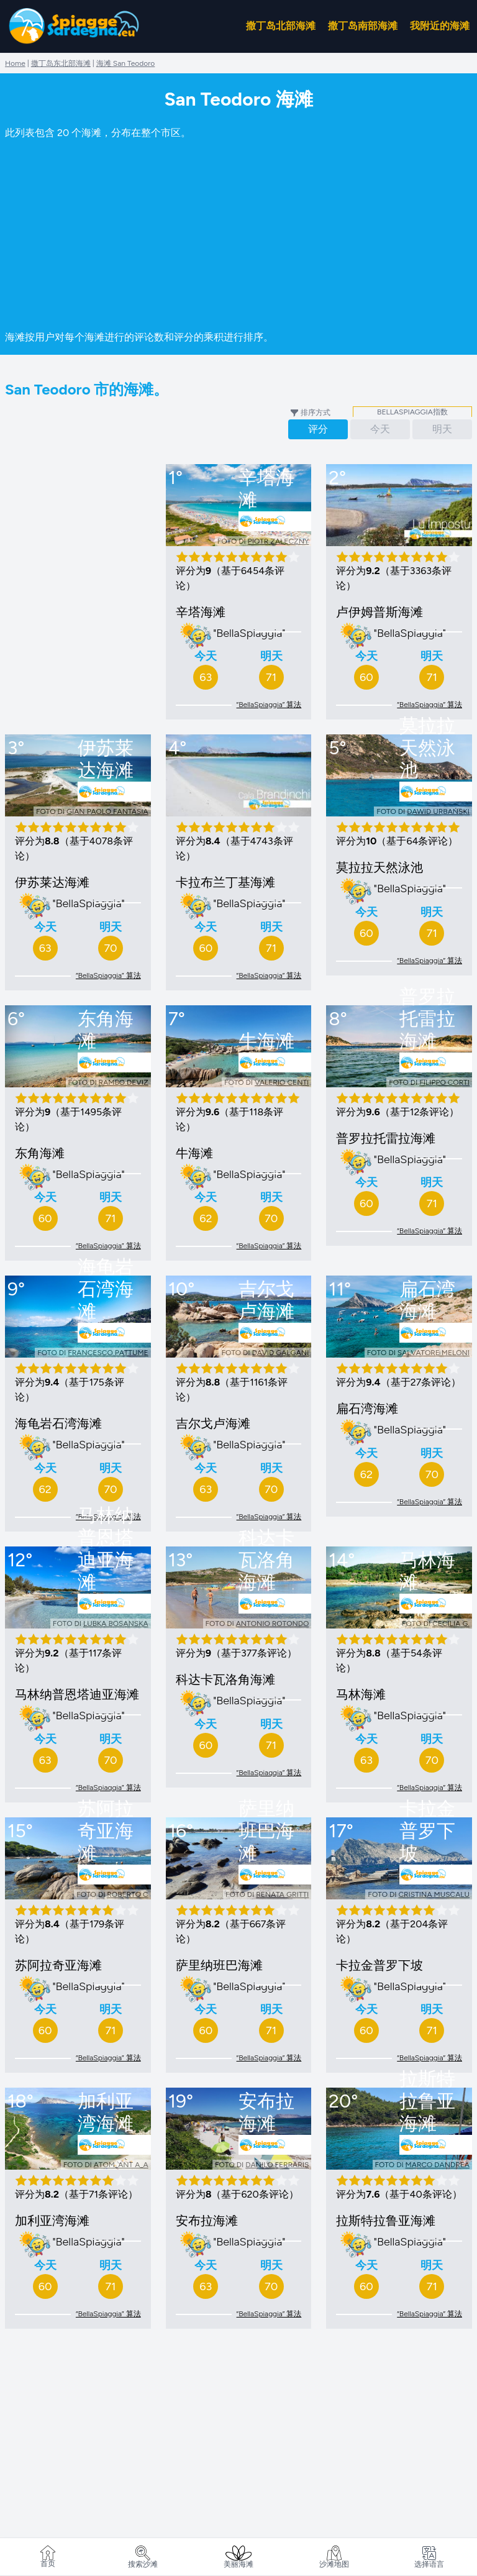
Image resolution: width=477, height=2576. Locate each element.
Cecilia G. (451, 1623)
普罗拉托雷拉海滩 (385, 1138)
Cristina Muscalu (434, 1894)
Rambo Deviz (123, 1082)
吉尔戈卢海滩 (213, 1423)
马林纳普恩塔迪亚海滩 (77, 1694)
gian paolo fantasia (107, 811)
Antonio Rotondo (272, 1623)
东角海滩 (40, 1153)
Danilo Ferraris (277, 2164)
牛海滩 (194, 1153)
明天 (442, 429)
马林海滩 (361, 1694)
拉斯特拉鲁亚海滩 (385, 2220)
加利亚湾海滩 (52, 2220)
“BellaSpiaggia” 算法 (269, 704)
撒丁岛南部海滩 (363, 26)
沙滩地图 (334, 2557)
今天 (380, 429)
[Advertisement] (238, 233)
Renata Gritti (282, 1894)
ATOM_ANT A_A (121, 2164)
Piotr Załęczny (278, 541)
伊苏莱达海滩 (52, 882)
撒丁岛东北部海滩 (61, 63)
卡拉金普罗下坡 (379, 1965)
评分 (318, 429)
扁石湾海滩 (367, 1408)
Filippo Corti (444, 1082)
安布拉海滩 (207, 2220)
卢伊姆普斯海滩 (379, 612)
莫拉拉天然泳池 (379, 867)
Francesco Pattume (108, 1352)
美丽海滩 (238, 2557)
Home (15, 63)
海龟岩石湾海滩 (58, 1423)
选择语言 (429, 2557)
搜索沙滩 (143, 2557)
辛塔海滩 (200, 612)
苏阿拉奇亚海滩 (58, 1965)
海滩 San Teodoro (125, 63)
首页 (47, 2557)
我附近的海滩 (440, 26)
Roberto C (127, 1894)
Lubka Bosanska (115, 1623)
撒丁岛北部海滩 (281, 26)
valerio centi (282, 1082)
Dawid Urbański (438, 811)
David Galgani (280, 1352)
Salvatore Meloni (434, 1352)
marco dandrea (438, 2164)
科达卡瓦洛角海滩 (225, 1679)
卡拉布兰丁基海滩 (225, 882)
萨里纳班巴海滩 (219, 1965)
